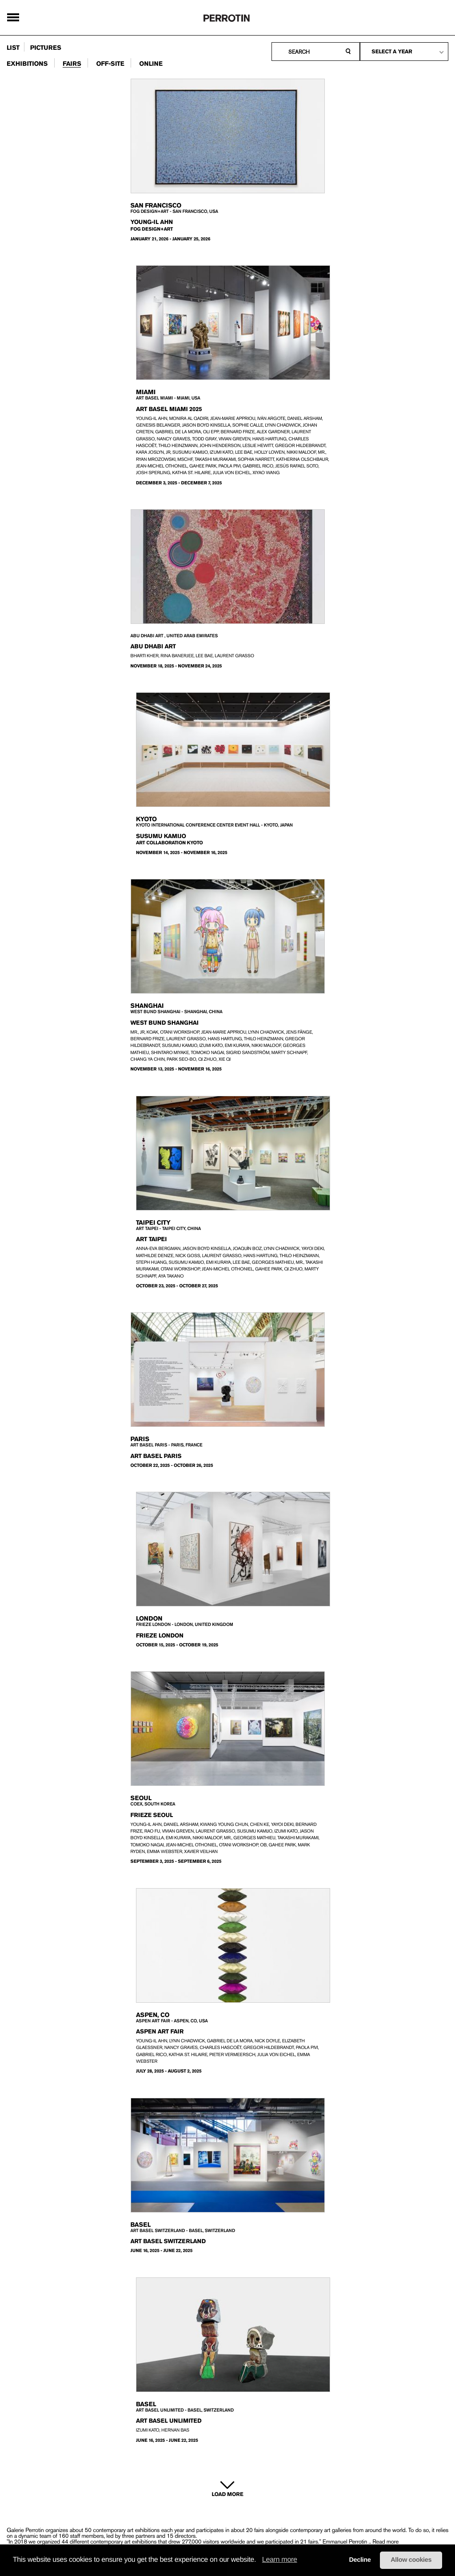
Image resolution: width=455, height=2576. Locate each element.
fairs (72, 64)
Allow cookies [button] (411, 2560)
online (150, 64)
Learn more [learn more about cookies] (279, 2560)
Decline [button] (360, 2560)
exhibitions (27, 64)
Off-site (110, 64)
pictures (45, 48)
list (13, 48)
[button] (259, 2560)
